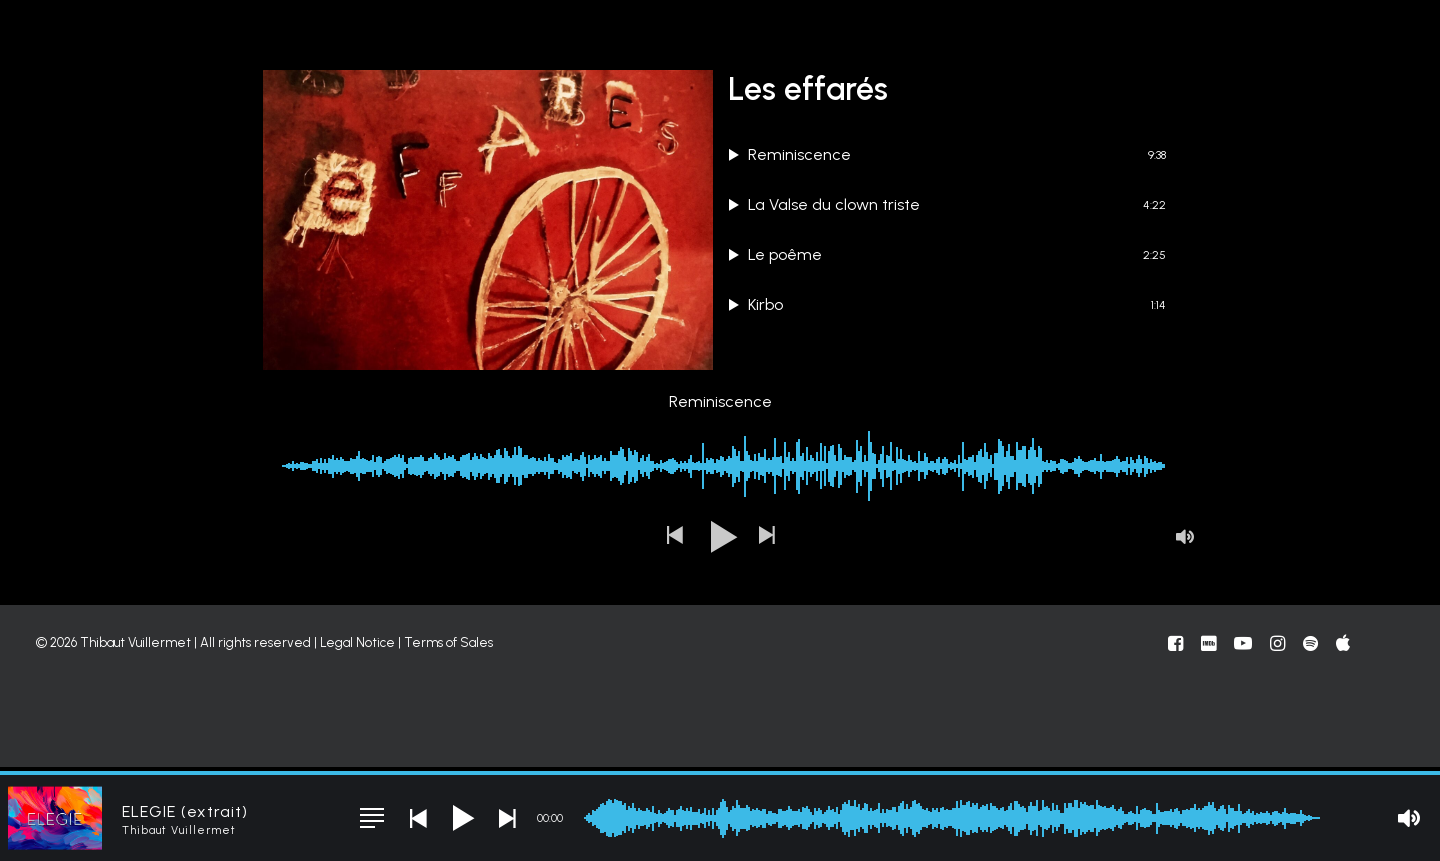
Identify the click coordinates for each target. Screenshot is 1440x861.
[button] (674, 630)
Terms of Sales (448, 736)
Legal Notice (357, 736)
